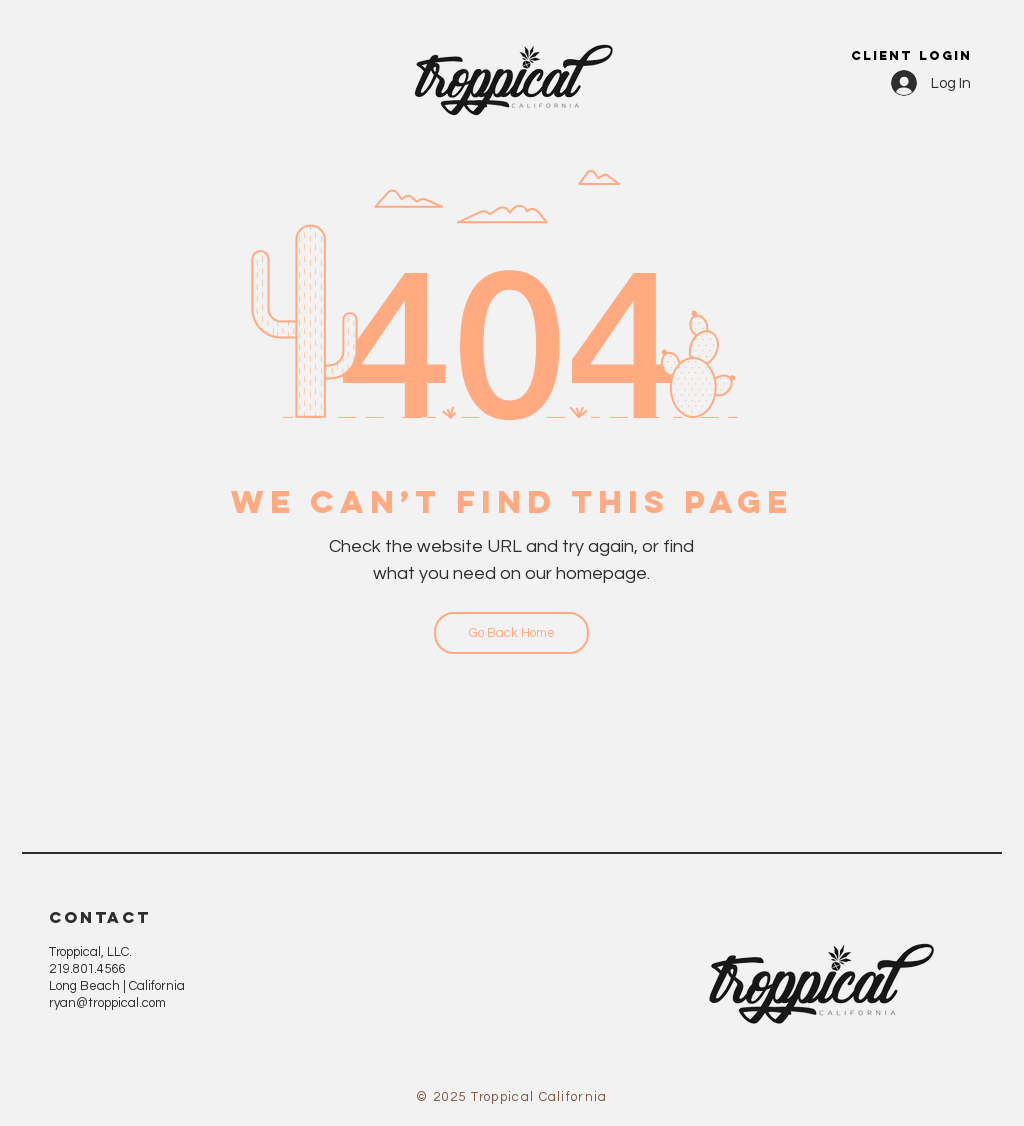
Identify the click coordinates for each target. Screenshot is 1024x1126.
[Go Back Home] (511, 633)
